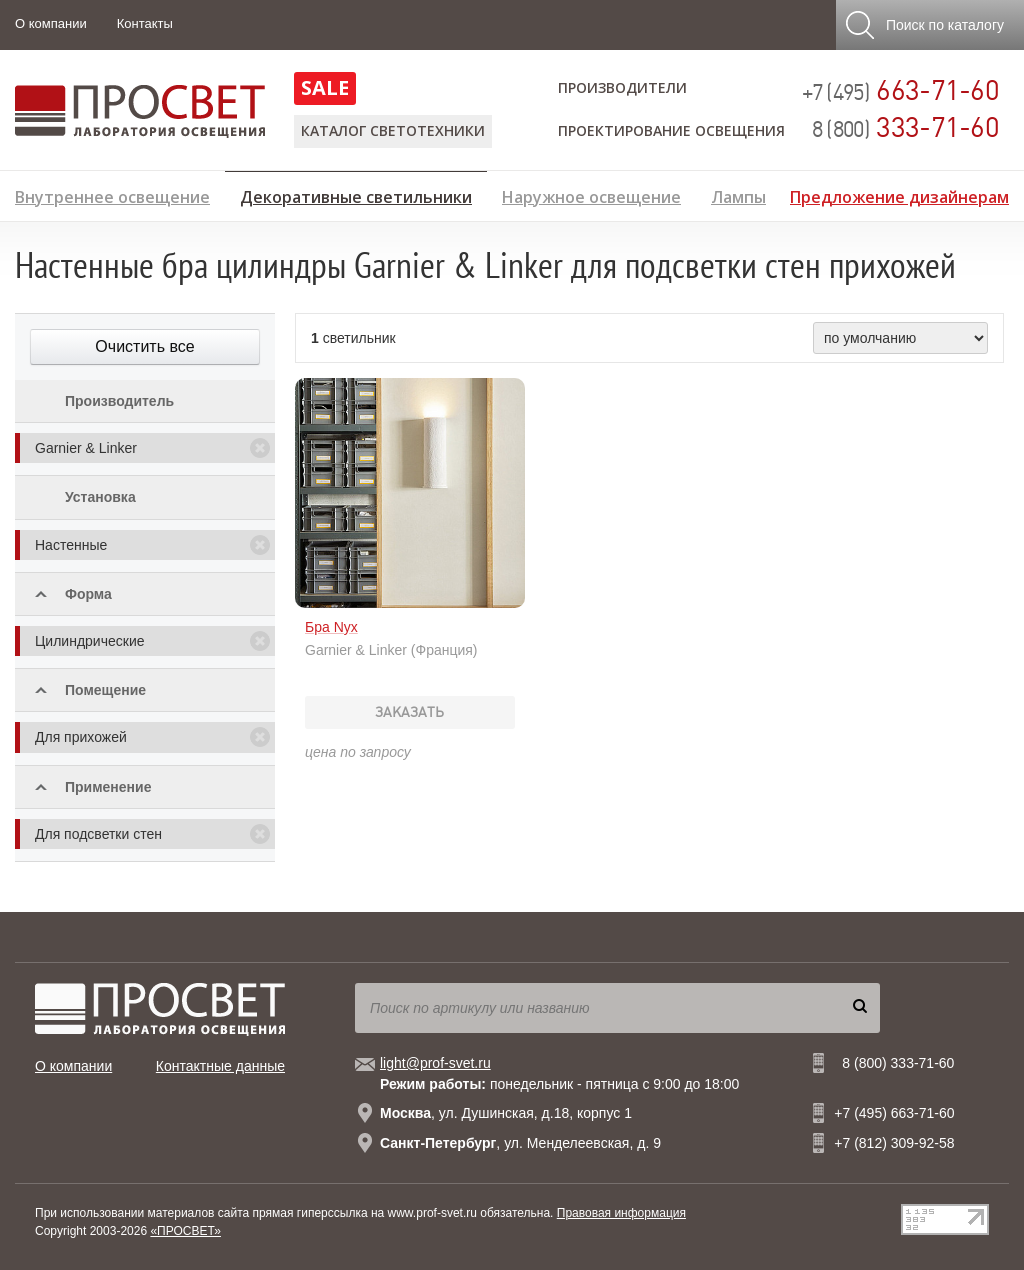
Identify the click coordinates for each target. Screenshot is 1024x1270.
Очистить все (144, 346)
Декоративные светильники (356, 194)
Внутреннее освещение (112, 194)
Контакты (145, 23)
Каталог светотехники (393, 130)
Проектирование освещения (671, 130)
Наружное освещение (591, 194)
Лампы (738, 194)
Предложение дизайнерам (899, 194)
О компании (51, 23)
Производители (622, 87)
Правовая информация (621, 1213)
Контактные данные (220, 1066)
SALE (325, 87)
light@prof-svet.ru (435, 1063)
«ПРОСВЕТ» (185, 1231)
